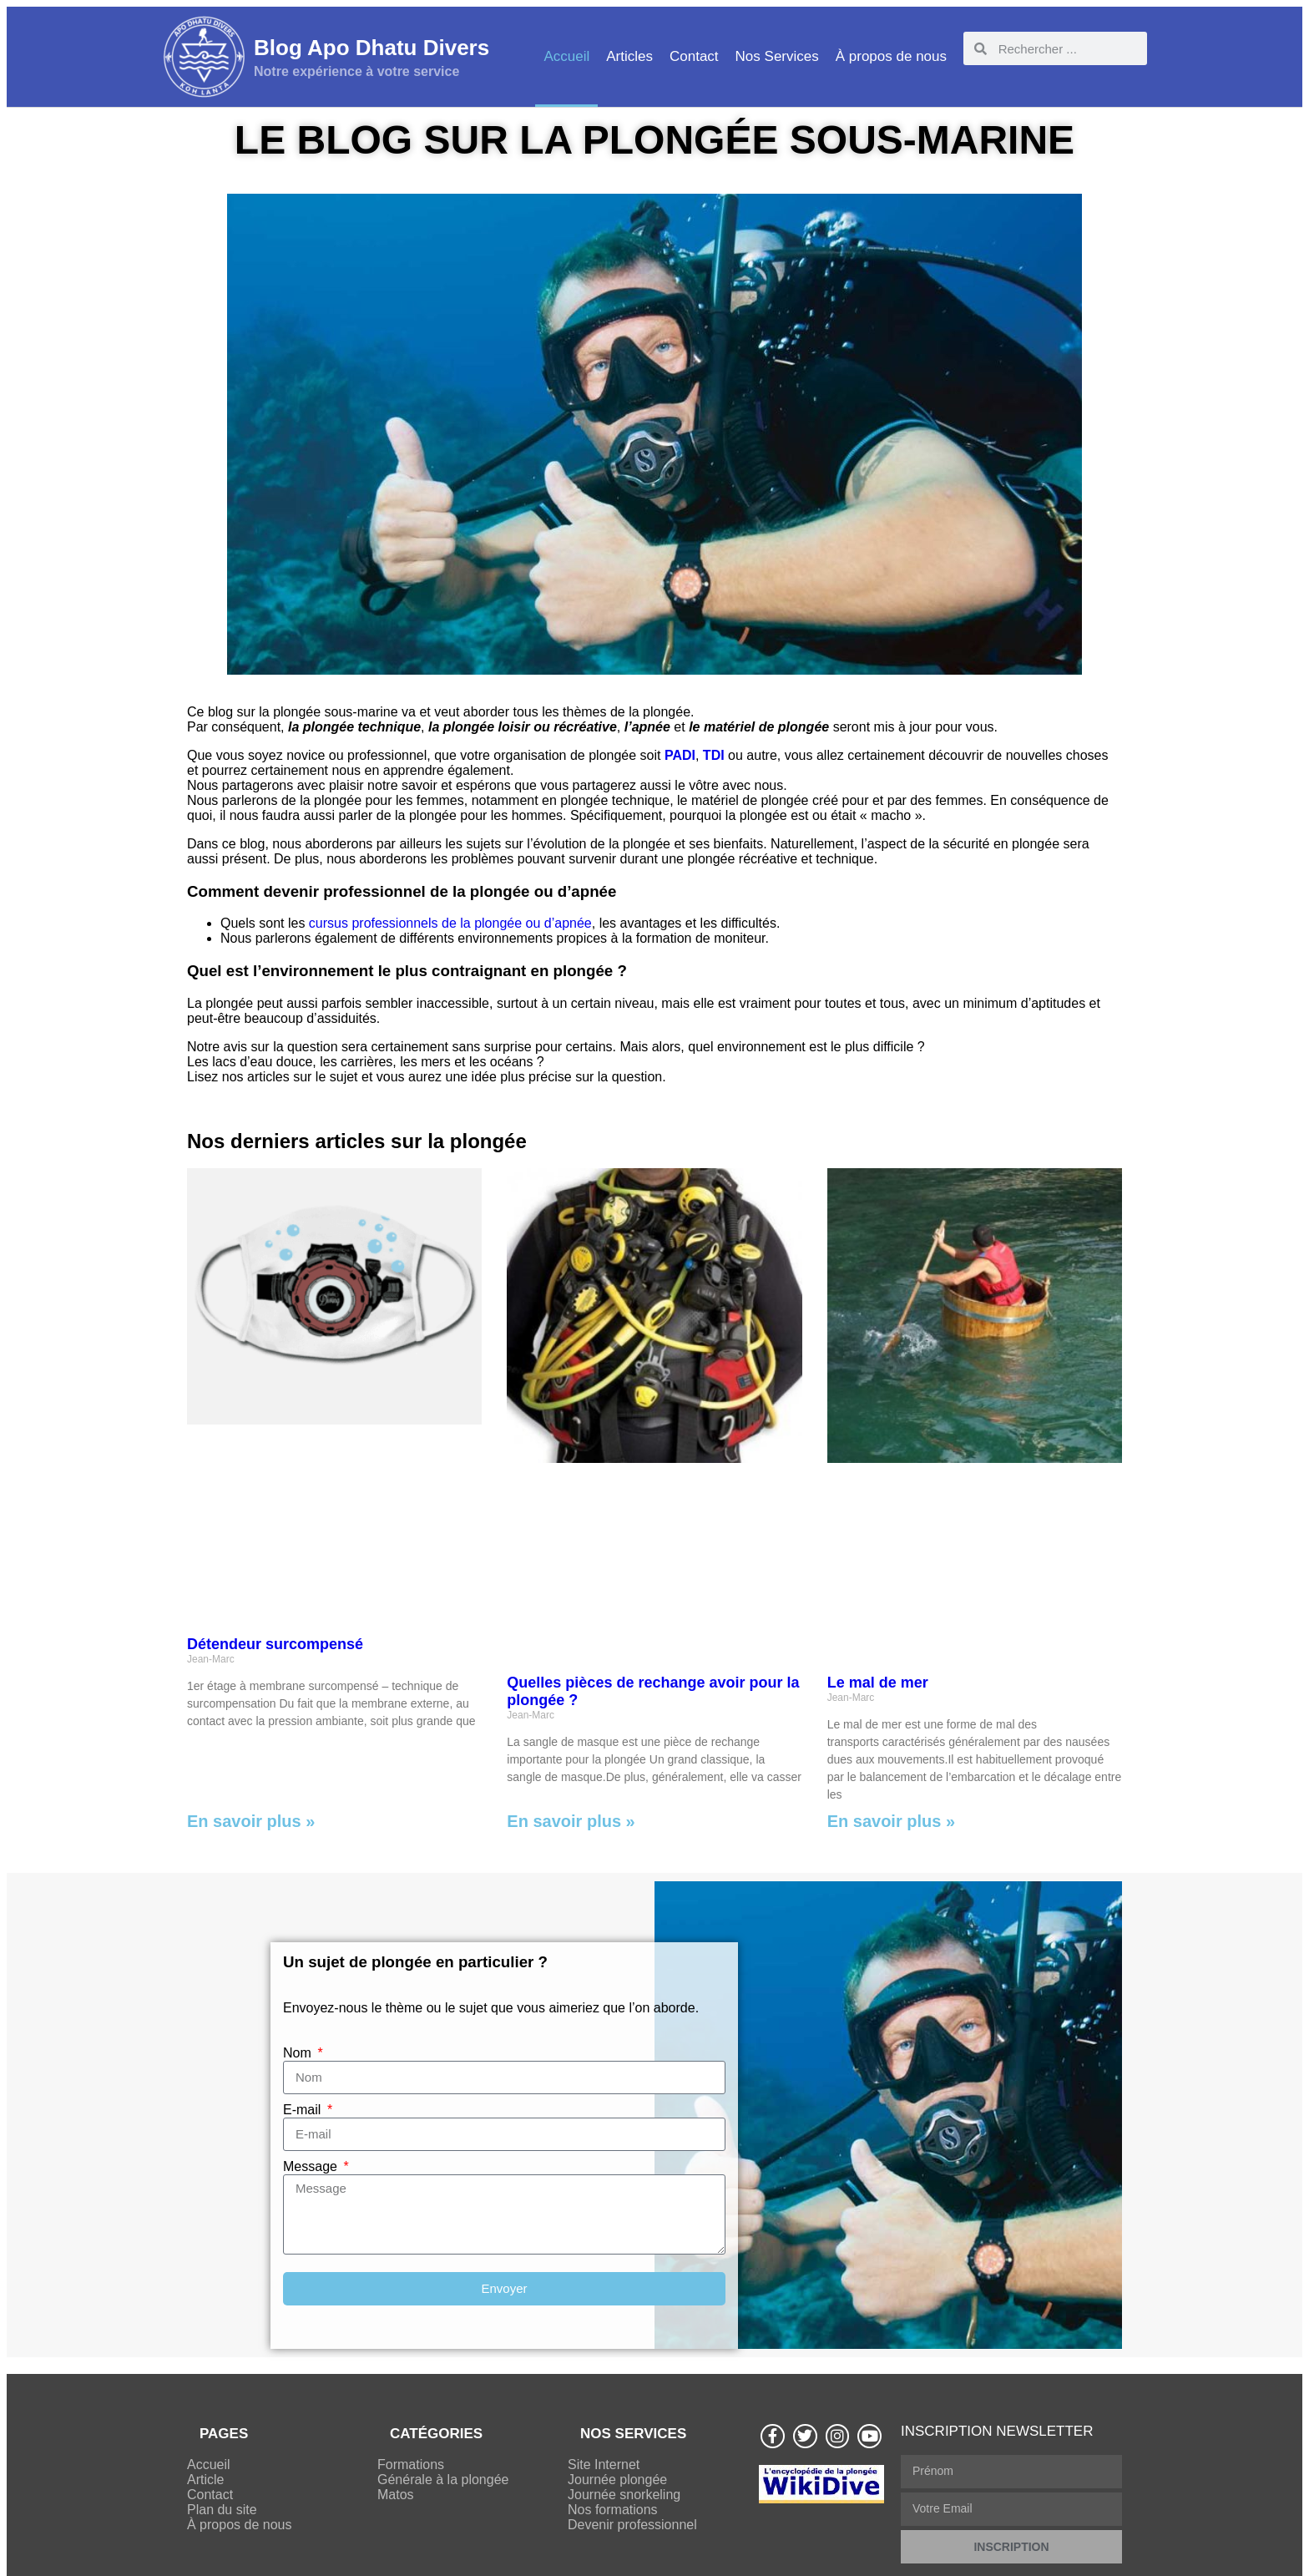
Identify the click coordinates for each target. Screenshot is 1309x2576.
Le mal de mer (877, 1682)
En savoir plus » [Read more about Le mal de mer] (891, 1821)
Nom (299, 2053)
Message (312, 2166)
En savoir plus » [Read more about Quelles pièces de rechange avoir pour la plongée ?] (570, 1821)
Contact (694, 56)
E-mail (304, 2110)
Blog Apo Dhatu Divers (371, 47)
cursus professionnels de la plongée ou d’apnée (450, 923)
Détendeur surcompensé (275, 1644)
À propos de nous (891, 56)
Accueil (566, 56)
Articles (629, 56)
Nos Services (777, 56)
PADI (680, 755)
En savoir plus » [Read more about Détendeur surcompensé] (251, 1821)
